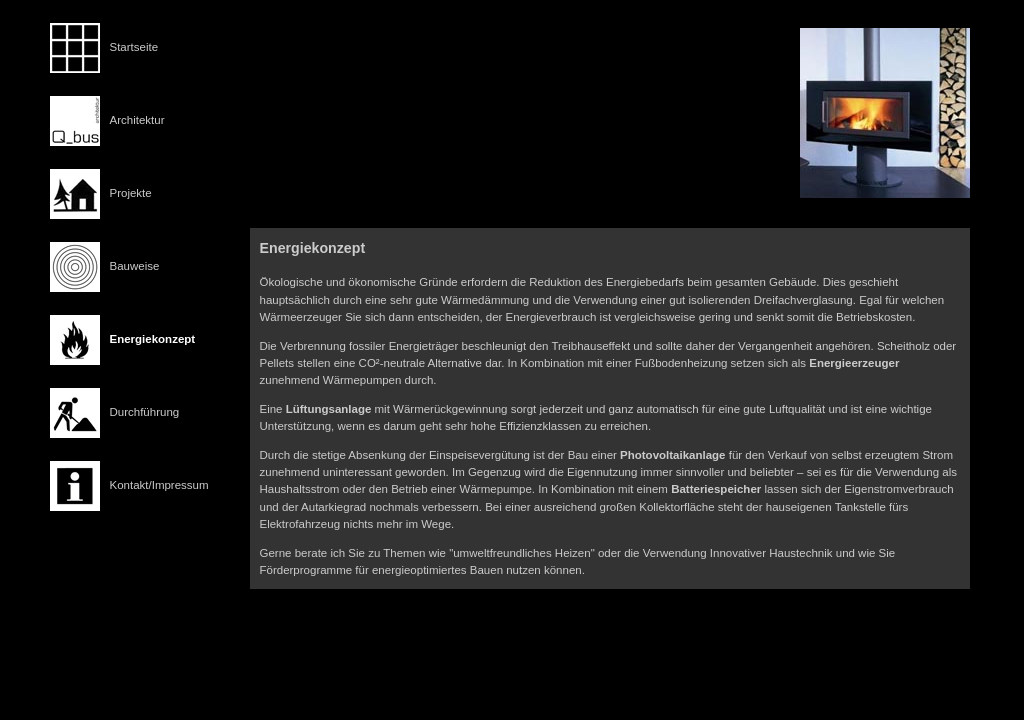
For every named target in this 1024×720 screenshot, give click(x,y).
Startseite (134, 47)
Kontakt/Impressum (159, 485)
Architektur (137, 120)
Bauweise (135, 266)
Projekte (131, 193)
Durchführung (145, 412)
